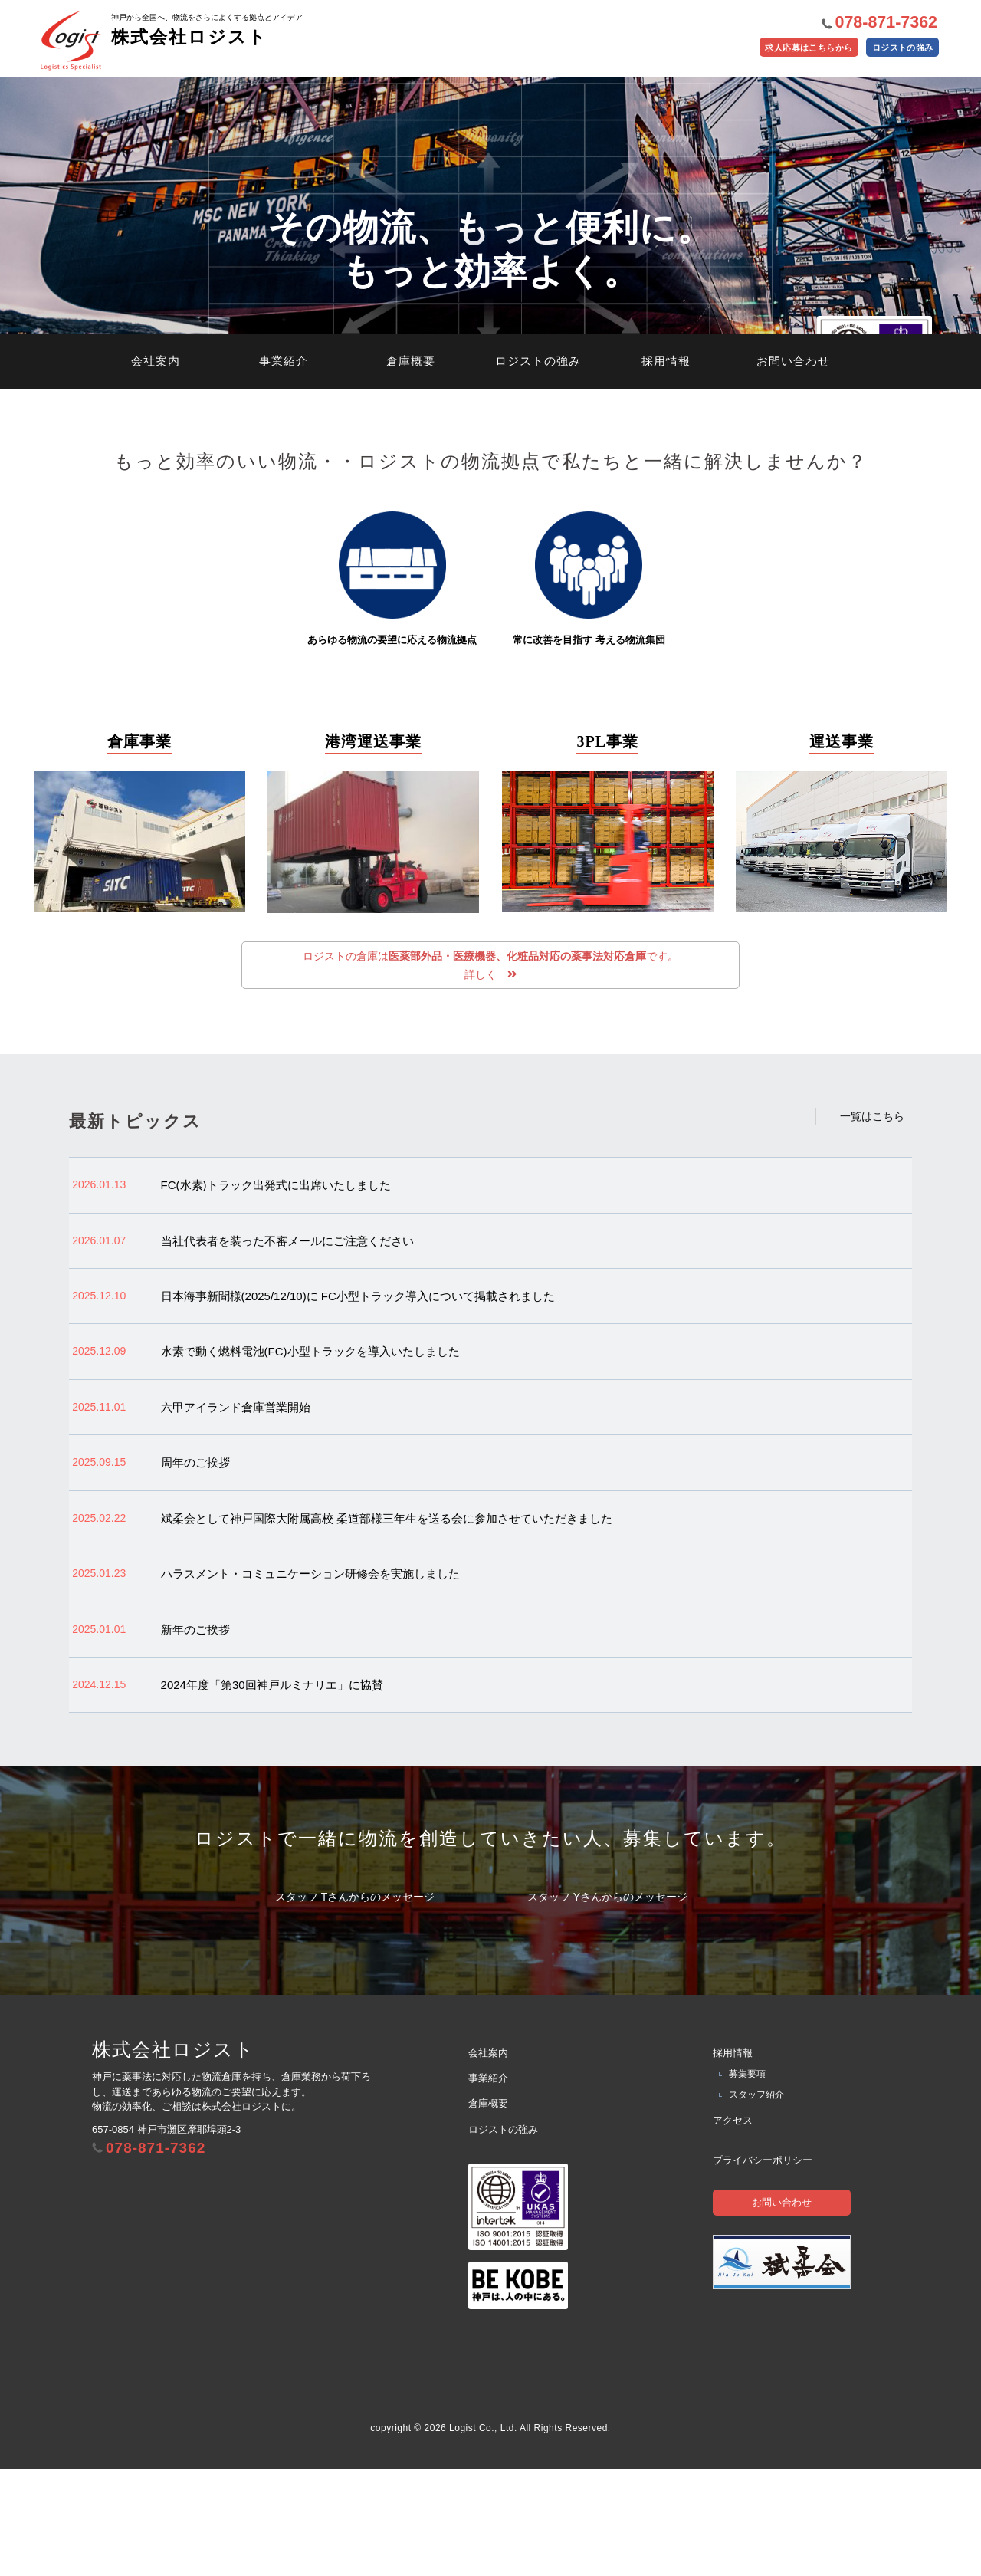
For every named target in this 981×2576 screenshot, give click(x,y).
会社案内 (155, 464)
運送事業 (841, 844)
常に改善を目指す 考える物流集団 (589, 681)
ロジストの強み (895, 54)
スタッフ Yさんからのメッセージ (607, 2004)
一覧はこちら (872, 1224)
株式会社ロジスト (185, 18)
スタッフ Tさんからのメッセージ (355, 2004)
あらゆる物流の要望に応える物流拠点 (392, 681)
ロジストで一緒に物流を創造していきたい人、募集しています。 (490, 1945)
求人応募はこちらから (785, 54)
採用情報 (666, 464)
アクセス (733, 2227)
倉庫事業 (139, 844)
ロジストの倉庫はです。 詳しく (490, 1069)
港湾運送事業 (373, 844)
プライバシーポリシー (762, 2266)
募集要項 (747, 2181)
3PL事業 (607, 844)
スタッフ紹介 (756, 2201)
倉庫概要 (410, 464)
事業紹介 (283, 464)
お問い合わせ (793, 464)
